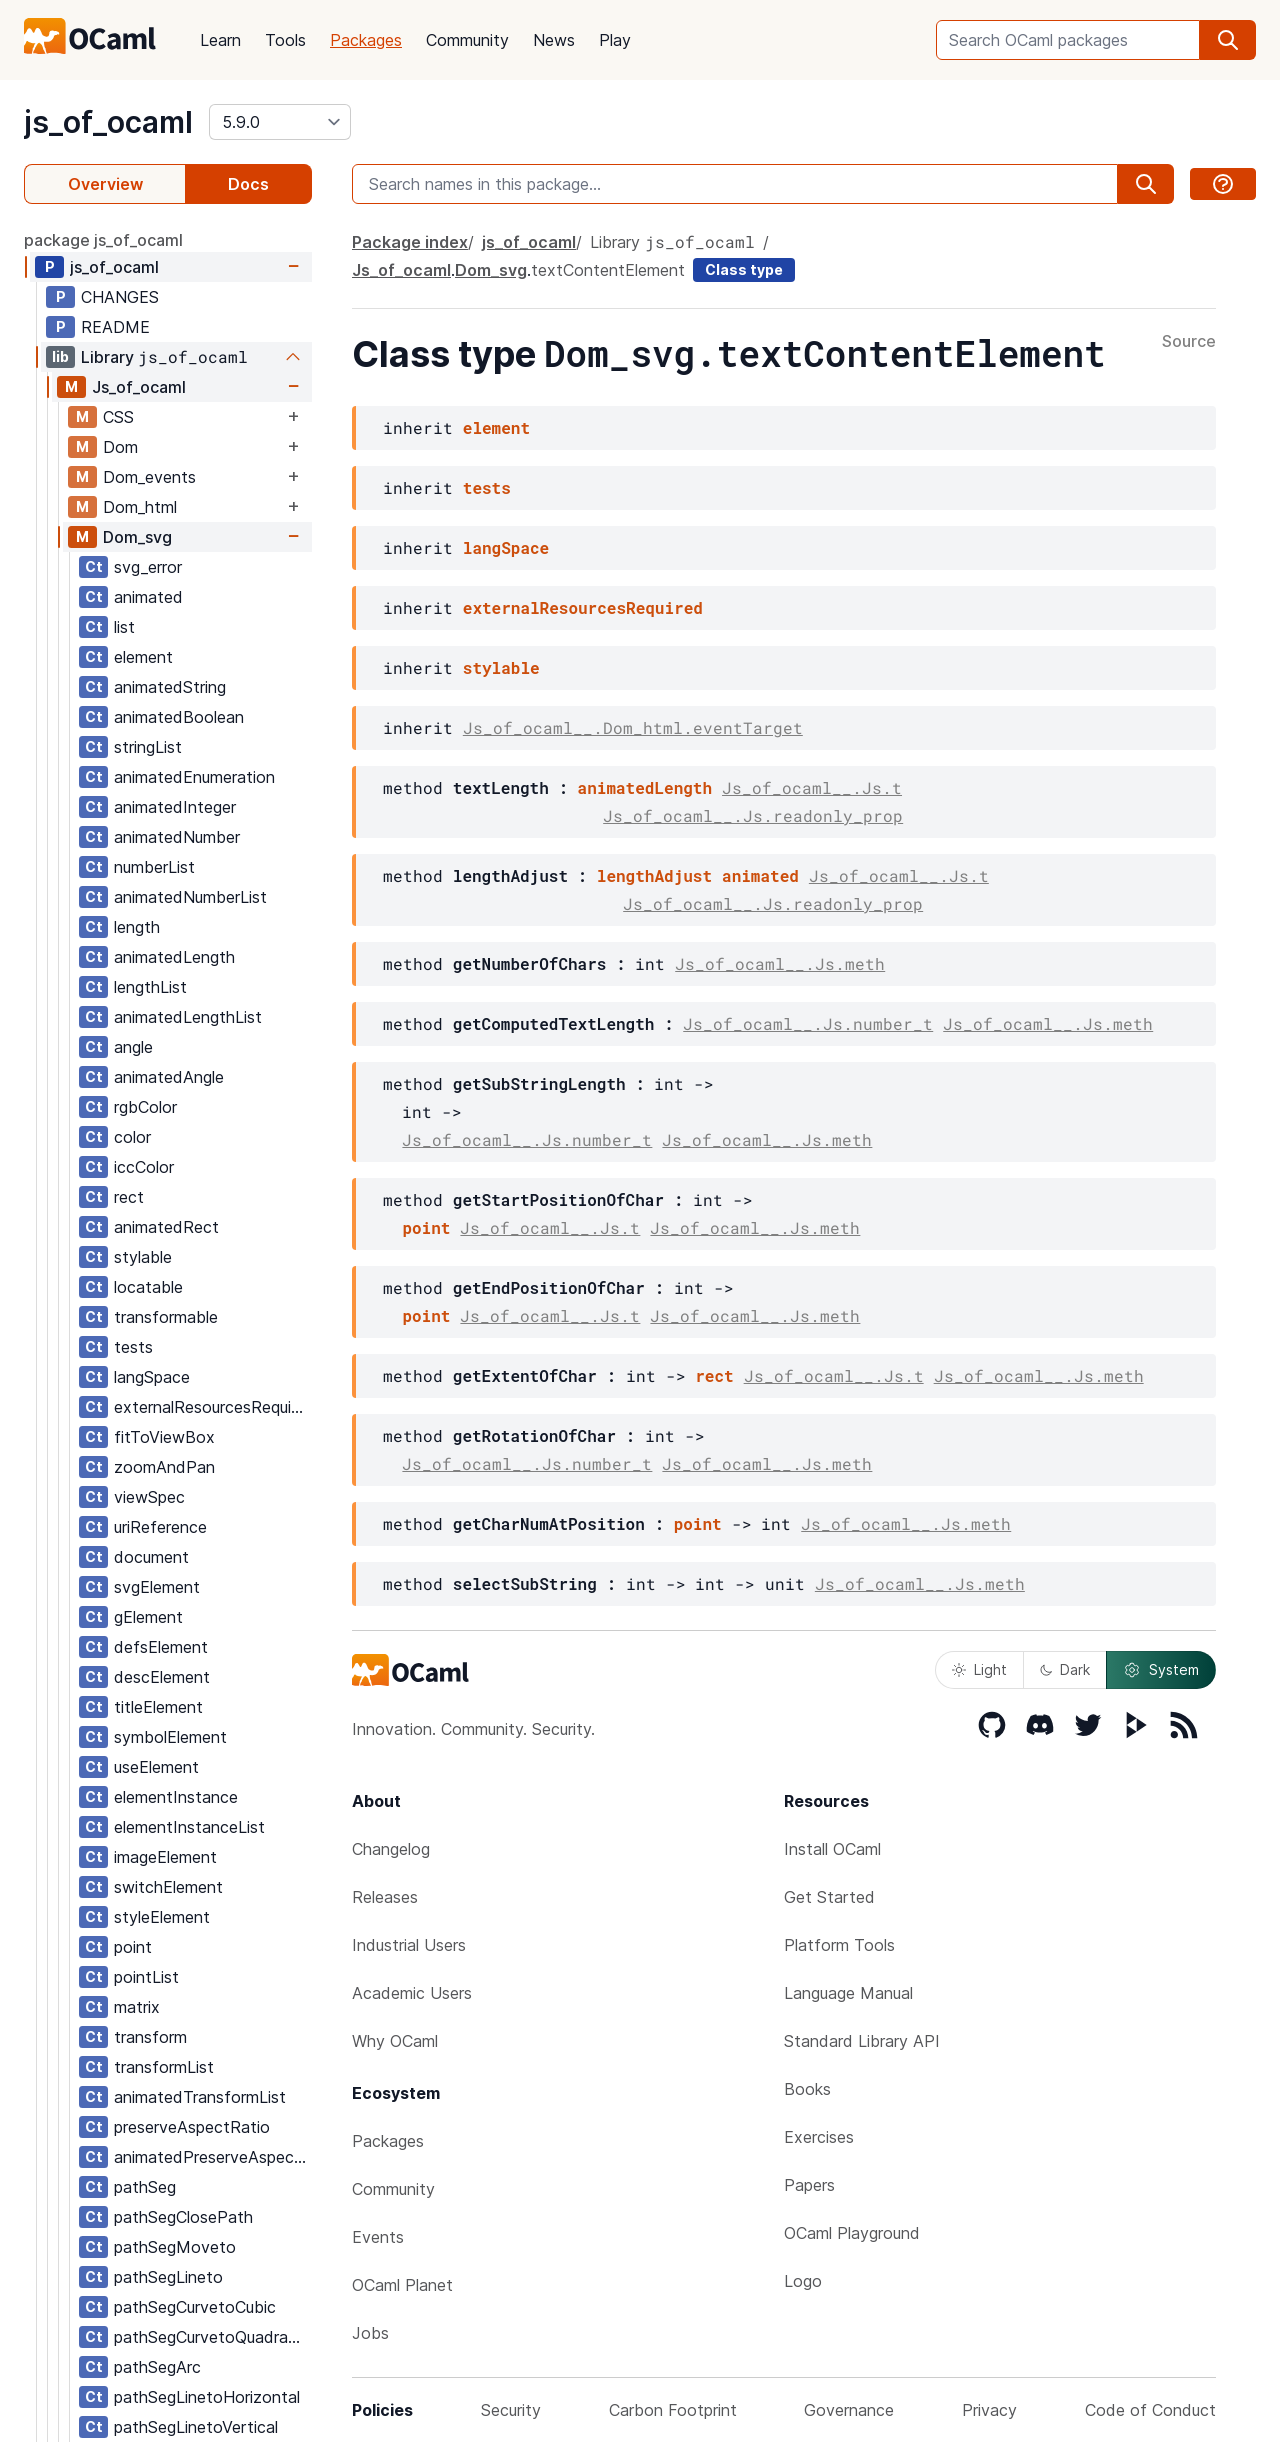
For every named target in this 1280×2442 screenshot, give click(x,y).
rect (129, 1197)
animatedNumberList (190, 897)
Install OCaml (832, 1849)
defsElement (161, 1647)
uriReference (160, 1527)
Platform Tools (839, 1945)
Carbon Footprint (673, 2410)
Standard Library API (862, 2041)
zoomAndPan (164, 1467)
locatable (148, 1287)
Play (615, 40)
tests (133, 1347)
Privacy (989, 2410)
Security (511, 2410)
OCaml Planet (402, 2285)
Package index (410, 242)
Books (807, 2089)
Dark (1065, 1669)
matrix (137, 2007)
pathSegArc (157, 2367)
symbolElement (170, 1737)
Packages (366, 40)
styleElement (162, 1917)
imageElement (165, 1857)
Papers (809, 2185)
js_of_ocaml (108, 122)
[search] (1228, 40)
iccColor (144, 1167)
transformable (166, 1317)
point (133, 1947)
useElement (156, 1767)
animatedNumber (177, 837)
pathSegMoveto (175, 2247)
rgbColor (145, 1107)
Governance (849, 2410)
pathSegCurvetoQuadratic (210, 2337)
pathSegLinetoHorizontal (207, 2397)
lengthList (150, 987)
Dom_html (140, 507)
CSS (118, 417)
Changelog (391, 1849)
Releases (385, 1897)
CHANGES (120, 297)
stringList (148, 747)
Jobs (370, 2333)
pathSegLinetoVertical (196, 2427)
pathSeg (145, 2187)
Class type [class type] (744, 269)
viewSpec (149, 1497)
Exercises (819, 2137)
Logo (803, 2281)
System (1161, 1670)
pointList (146, 1977)
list (124, 627)
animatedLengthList (188, 1017)
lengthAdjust (654, 875)
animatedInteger (175, 807)
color (132, 1137)
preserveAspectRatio (192, 2127)
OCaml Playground (852, 2233)
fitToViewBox (164, 1437)
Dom (120, 447)
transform (150, 2037)
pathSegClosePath (183, 2217)
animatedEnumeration (194, 777)
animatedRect (166, 1227)
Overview (105, 184)
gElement (148, 1617)
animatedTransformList (200, 2097)
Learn (220, 40)
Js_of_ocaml (139, 387)
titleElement (158, 1707)
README (115, 327)
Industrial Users (409, 1945)
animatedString (170, 687)
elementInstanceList (189, 1827)
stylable (143, 1257)
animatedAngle (169, 1077)
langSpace (152, 1377)
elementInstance (176, 1797)
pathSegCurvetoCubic (195, 2307)
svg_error (148, 567)
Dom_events (149, 477)
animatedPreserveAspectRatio (212, 2157)
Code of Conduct (1150, 2410)
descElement (162, 1677)
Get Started (829, 1897)
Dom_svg (137, 537)
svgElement (157, 1587)
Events (378, 2237)
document (151, 1557)
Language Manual (848, 1993)
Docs (248, 184)
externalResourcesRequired (212, 1407)
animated (148, 597)
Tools (285, 40)
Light (979, 1669)
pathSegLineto (168, 2277)
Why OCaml (395, 2041)
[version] (280, 122)
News (554, 40)
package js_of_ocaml (103, 240)
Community (467, 40)
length (137, 927)
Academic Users (412, 1993)
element (143, 657)
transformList (164, 2067)
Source (1189, 342)
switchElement (168, 1887)
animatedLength (174, 957)
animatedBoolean (179, 717)
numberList (154, 867)
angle (133, 1047)
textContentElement (608, 270)
